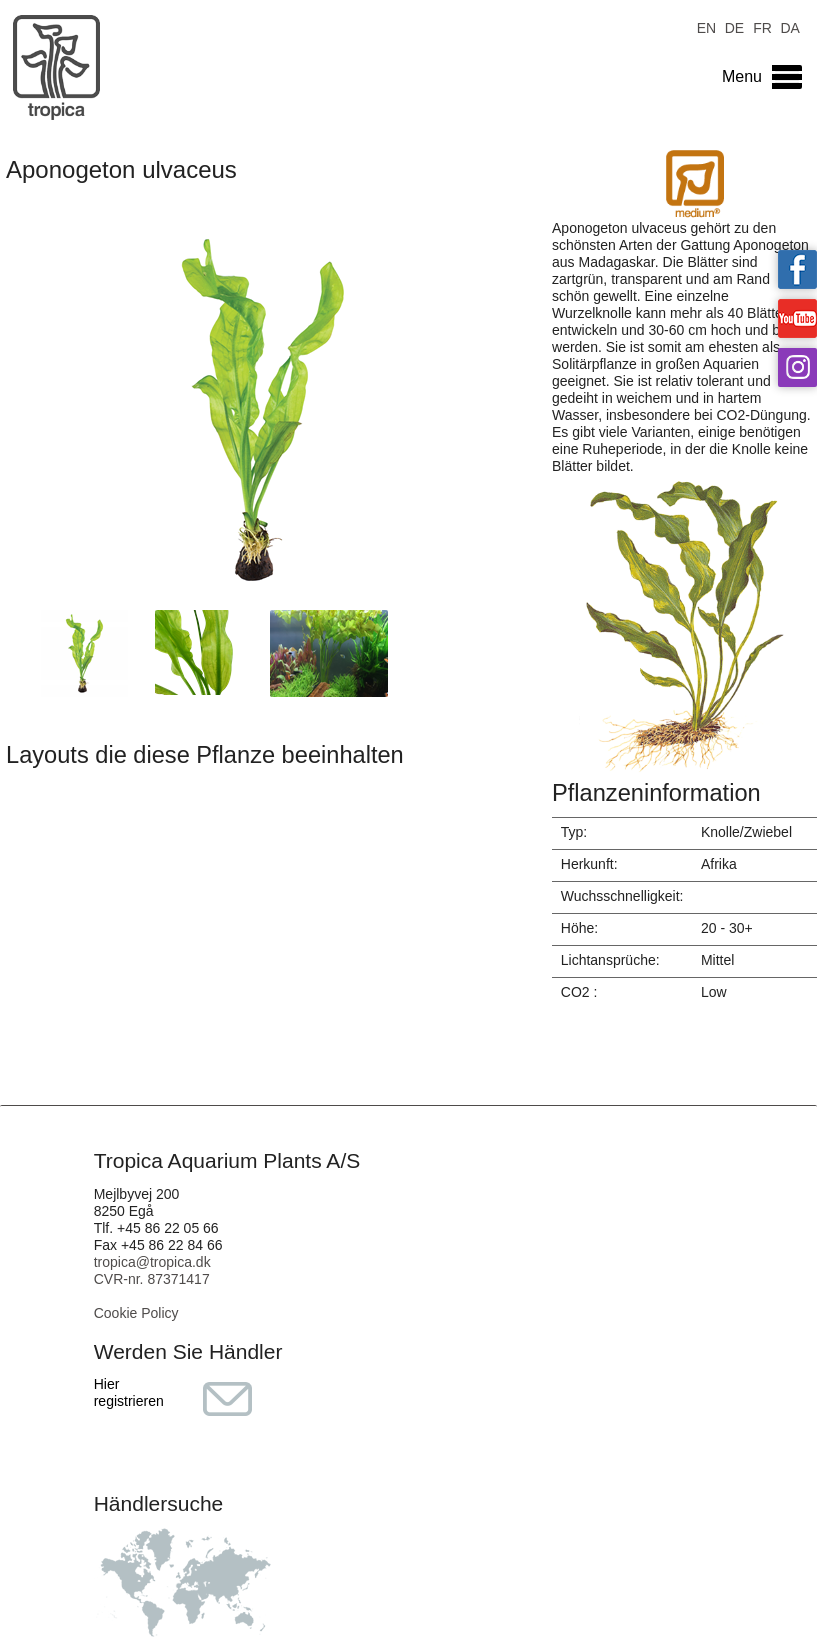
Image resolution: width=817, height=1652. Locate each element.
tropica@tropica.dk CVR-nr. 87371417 (152, 1270)
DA (789, 26)
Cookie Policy (136, 1313)
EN (706, 26)
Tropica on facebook (797, 269)
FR (762, 26)
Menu (742, 76)
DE (734, 26)
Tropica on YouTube (797, 318)
